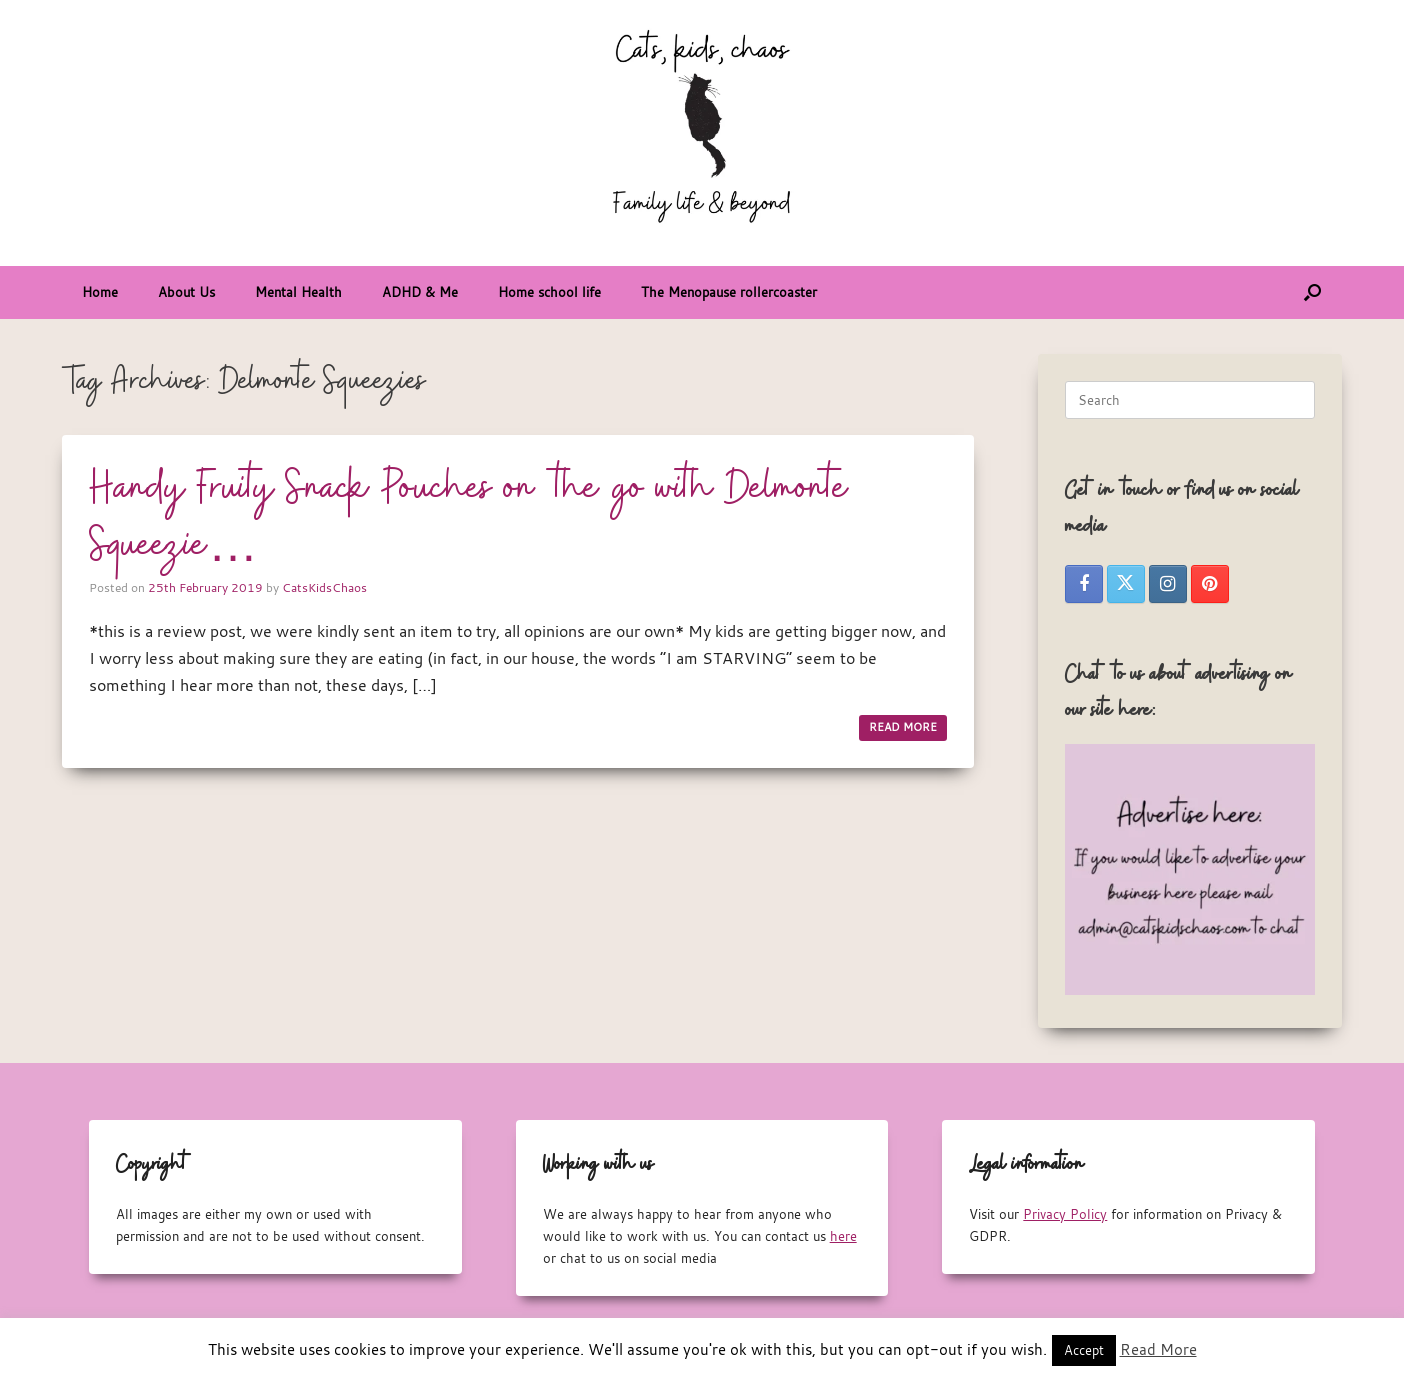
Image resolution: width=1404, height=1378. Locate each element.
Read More (1158, 1349)
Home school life (549, 292)
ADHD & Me (420, 292)
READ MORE (903, 727)
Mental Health (298, 292)
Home (100, 292)
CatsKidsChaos (324, 587)
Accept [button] (1084, 1350)
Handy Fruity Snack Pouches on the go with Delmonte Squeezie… (469, 517)
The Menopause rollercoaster (729, 292)
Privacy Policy (1065, 1214)
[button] (1312, 292)
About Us (186, 292)
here (843, 1236)
